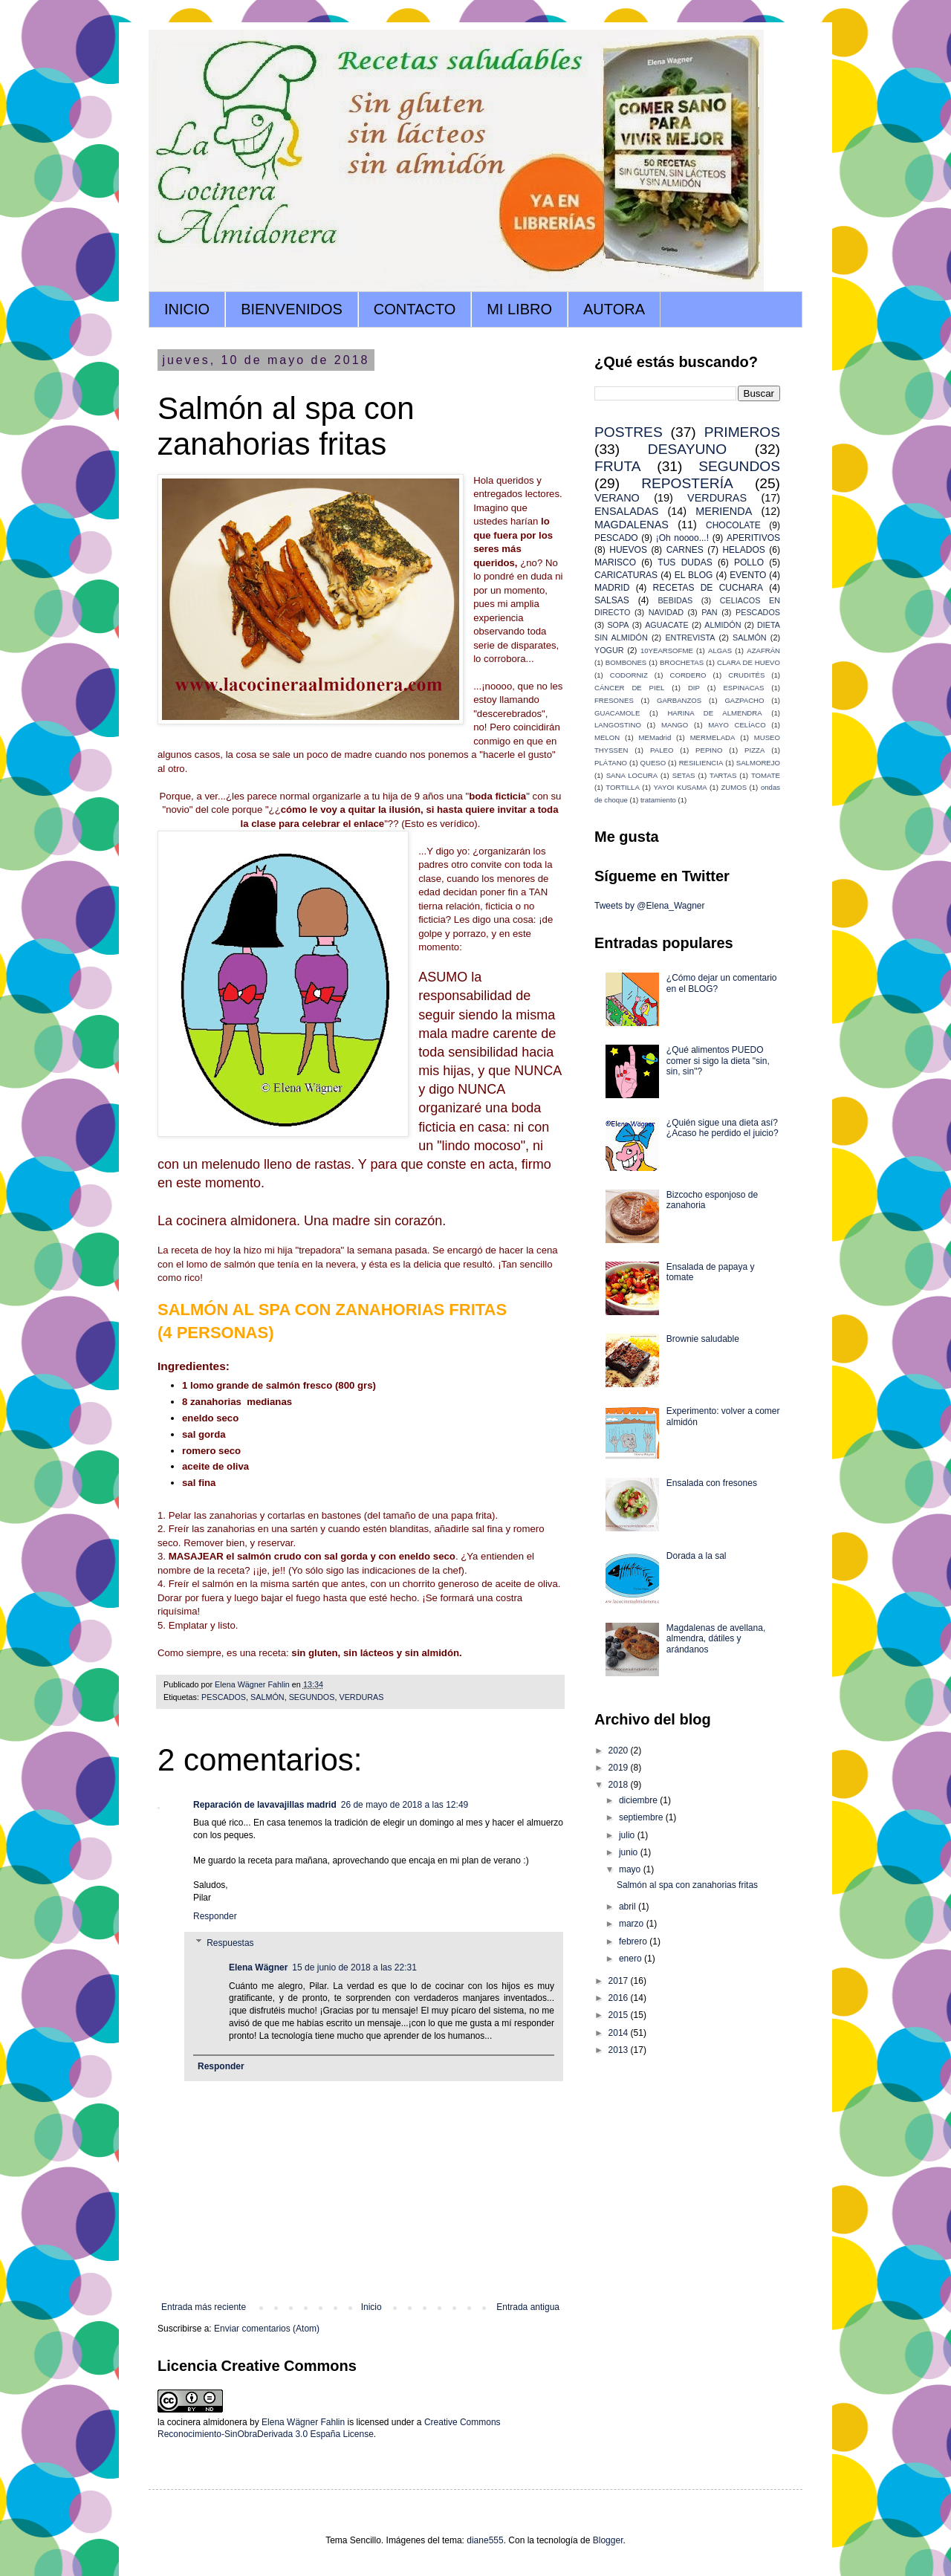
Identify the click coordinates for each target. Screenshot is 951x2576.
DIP (694, 688)
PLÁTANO (610, 763)
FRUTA (617, 466)
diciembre (639, 1800)
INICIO (187, 309)
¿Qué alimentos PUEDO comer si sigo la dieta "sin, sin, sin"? (718, 1061)
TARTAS (723, 775)
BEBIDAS (675, 600)
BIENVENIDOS (292, 309)
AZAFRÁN (763, 650)
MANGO (674, 725)
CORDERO (688, 675)
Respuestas (230, 1943)
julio (628, 1835)
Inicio (371, 2307)
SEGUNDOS (312, 1697)
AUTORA (614, 309)
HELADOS (743, 550)
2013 (619, 2050)
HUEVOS (628, 550)
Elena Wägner (258, 1967)
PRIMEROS (742, 432)
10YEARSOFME (666, 650)
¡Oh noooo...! (682, 538)
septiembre (642, 1817)
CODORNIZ (629, 675)
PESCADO (616, 538)
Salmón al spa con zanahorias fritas (687, 1885)
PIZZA (754, 750)
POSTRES (628, 432)
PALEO (661, 750)
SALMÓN (267, 1697)
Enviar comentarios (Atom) (266, 2328)
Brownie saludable (702, 1339)
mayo (631, 1869)
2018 (619, 1784)
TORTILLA (623, 787)
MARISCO (615, 562)
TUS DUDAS (685, 562)
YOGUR (609, 650)
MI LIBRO (519, 309)
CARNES (685, 550)
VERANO (617, 498)
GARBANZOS (679, 700)
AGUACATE (667, 624)
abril (628, 1906)
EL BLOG (694, 575)
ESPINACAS (743, 688)
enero (631, 1958)
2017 (619, 1981)
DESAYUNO (687, 449)
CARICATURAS (626, 575)
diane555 (485, 2540)
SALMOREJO (758, 763)
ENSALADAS (626, 511)
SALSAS (611, 600)
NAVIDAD (666, 612)
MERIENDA (723, 511)
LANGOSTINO (617, 725)
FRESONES (614, 700)
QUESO (653, 763)
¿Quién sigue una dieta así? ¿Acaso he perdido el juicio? (722, 1127)
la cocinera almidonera (202, 2422)
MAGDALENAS (631, 525)
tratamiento (658, 800)
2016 (619, 1998)
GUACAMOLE (617, 713)
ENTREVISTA (690, 637)
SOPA (618, 624)
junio (629, 1852)
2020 (619, 1750)
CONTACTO (414, 309)
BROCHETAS (682, 662)
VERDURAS (361, 1697)
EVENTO (748, 575)
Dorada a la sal (696, 1556)
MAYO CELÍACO (736, 725)
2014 (619, 2033)
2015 (619, 2015)
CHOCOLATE (733, 525)
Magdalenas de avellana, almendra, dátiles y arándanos (715, 1639)
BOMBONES (626, 662)
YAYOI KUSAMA (680, 787)
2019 (619, 1767)
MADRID (611, 588)
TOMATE (765, 775)
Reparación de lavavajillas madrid (265, 1805)
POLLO (749, 562)
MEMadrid (655, 737)
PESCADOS (223, 1697)
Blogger (608, 2540)
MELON (607, 737)
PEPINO (708, 750)
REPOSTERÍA (687, 483)
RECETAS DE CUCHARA (708, 588)
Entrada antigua (527, 2307)
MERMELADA (713, 737)
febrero (634, 1941)
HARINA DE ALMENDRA (714, 713)
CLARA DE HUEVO (748, 662)
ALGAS (720, 650)
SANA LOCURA (632, 775)
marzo (632, 1923)
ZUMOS (734, 787)
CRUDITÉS (746, 675)
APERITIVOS (753, 538)
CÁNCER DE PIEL (629, 688)
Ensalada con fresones (711, 1483)
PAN (709, 612)
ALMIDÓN (722, 624)
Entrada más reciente (203, 2307)
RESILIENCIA (701, 763)
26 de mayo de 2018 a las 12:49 (404, 1805)
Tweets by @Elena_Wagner (649, 906)
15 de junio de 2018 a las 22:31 (354, 1967)
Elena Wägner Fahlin (303, 2422)
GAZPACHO (744, 700)
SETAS (683, 775)
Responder (215, 1916)
